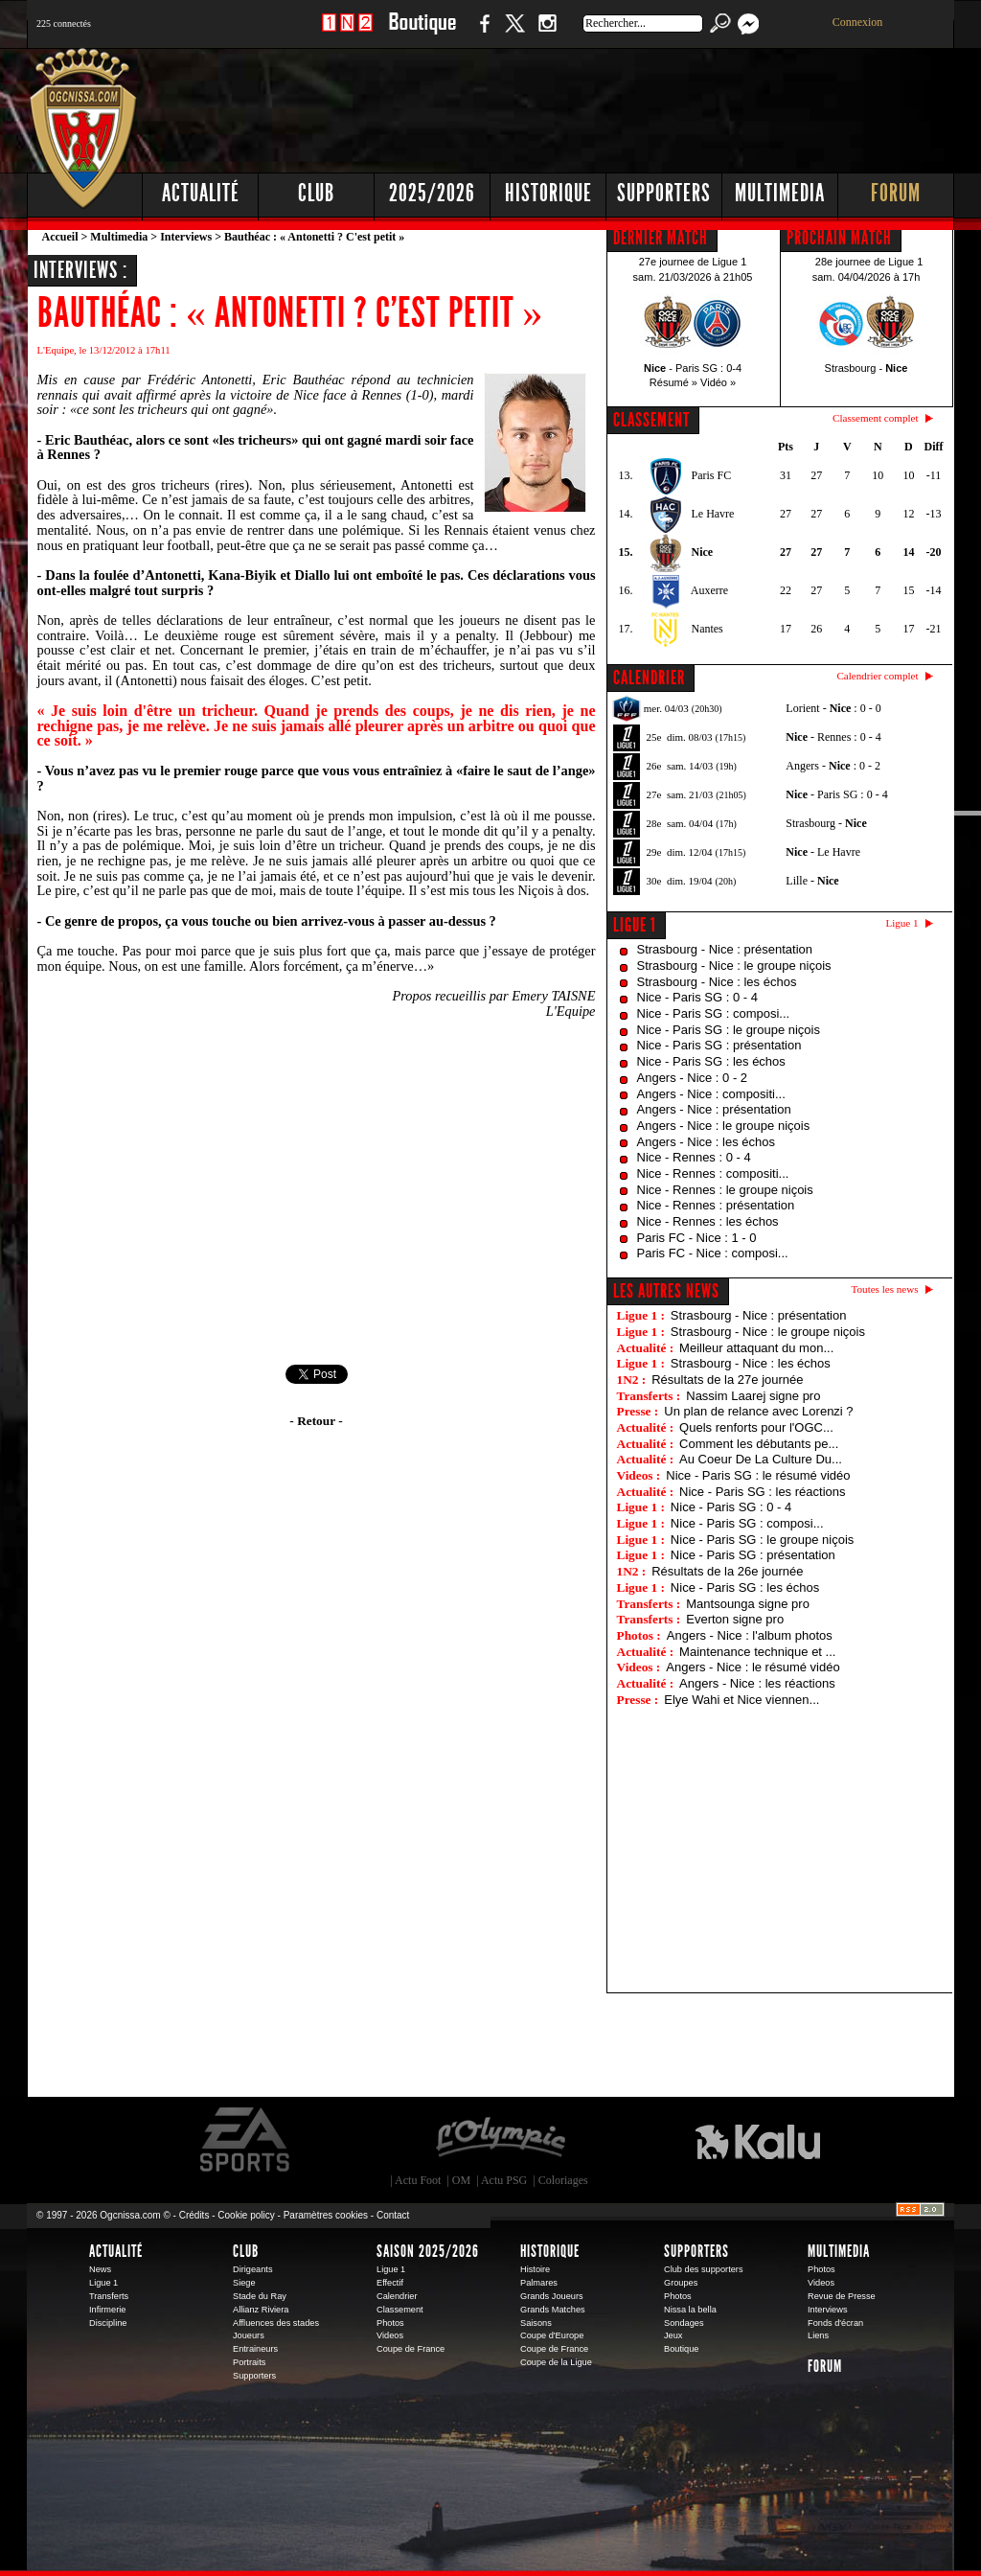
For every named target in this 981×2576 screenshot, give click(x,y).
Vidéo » (718, 382)
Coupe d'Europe (551, 2335)
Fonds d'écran (835, 2323)
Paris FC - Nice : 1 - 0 (697, 1237)
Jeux (673, 2335)
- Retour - (315, 1421)
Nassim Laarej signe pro (753, 1396)
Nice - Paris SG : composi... (713, 1013)
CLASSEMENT (651, 419)
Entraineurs (255, 2349)
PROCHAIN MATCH (839, 237)
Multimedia (780, 193)
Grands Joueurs (551, 2296)
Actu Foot (418, 2180)
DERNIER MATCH (660, 237)
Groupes (680, 2283)
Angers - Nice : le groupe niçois (723, 1125)
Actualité (201, 193)
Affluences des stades (276, 2323)
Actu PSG (504, 2180)
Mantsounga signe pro (748, 1604)
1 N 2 (347, 33)
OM (461, 2180)
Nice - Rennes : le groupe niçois (725, 1190)
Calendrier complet (877, 675)
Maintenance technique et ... (757, 1651)
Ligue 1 (634, 924)
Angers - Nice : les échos (706, 1142)
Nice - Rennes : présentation (716, 1205)
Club (316, 193)
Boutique (422, 33)
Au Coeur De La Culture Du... (760, 1459)
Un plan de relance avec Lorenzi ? (758, 1411)
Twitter (514, 33)
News (100, 2269)
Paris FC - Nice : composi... (712, 1253)
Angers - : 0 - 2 (833, 765)
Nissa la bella (690, 2309)
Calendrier (397, 2296)
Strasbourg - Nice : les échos (717, 982)
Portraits (249, 2362)
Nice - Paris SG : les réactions (762, 1491)
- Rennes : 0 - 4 (833, 737)
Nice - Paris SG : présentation (719, 1045)
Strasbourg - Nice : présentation (725, 949)
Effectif (389, 2283)
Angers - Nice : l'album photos (750, 1635)
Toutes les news (885, 1289)
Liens (818, 2335)
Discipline (107, 2323)
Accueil (60, 236)
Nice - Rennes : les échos (708, 1221)
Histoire (535, 2269)
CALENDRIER (649, 677)
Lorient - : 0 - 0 (833, 708)
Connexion (858, 22)
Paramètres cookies (326, 2215)
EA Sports (246, 2140)
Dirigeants (253, 2269)
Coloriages (563, 2180)
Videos (389, 2335)
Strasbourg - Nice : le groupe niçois (734, 965)
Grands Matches (552, 2309)
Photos (390, 2323)
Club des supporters (703, 2269)
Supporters (664, 193)
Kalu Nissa (758, 2140)
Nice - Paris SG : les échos (711, 1061)
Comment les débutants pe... (758, 1444)
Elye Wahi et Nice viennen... (741, 1699)
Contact (392, 2215)
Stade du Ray (259, 2296)
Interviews (186, 236)
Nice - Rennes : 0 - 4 (694, 1157)
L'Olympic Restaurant (500, 2140)
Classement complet (875, 418)
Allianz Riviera (260, 2309)
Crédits (194, 2215)
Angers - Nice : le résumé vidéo (752, 1667)
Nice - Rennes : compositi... (713, 1173)
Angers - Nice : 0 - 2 (692, 1077)
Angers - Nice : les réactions (757, 1683)
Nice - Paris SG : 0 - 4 (697, 997)
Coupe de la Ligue (556, 2362)
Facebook (482, 33)
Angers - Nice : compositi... (711, 1094)
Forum (896, 193)
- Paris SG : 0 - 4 (836, 794)
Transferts (108, 2296)
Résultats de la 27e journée (727, 1379)
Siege (244, 2283)
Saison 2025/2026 (427, 2251)
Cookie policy (245, 2215)
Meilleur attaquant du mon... (756, 1348)
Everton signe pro (735, 1619)
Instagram (547, 33)
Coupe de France (410, 2349)
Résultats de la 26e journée (727, 1571)
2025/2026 (432, 193)
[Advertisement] (606, 105)
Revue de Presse (842, 2296)
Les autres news (666, 1290)
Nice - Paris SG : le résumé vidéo (758, 1475)
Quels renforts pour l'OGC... (756, 1427)
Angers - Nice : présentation (714, 1109)
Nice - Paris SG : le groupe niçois (728, 1030)
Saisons (536, 2323)
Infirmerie (107, 2309)
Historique (548, 193)
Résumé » (673, 382)
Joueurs (248, 2335)
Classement (399, 2309)
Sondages (684, 2323)
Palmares (539, 2283)
